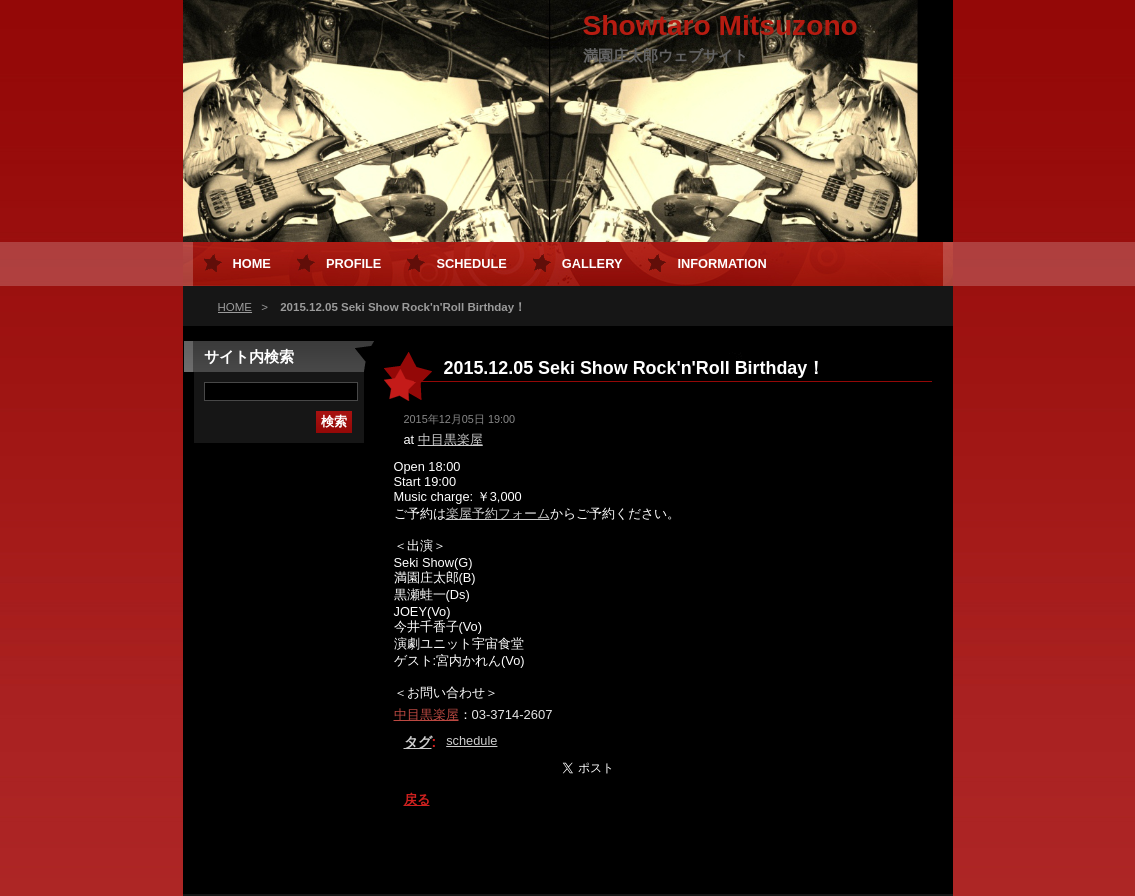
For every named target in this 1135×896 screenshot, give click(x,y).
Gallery (592, 263)
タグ (418, 742)
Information (721, 263)
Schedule (471, 263)
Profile (353, 263)
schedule (471, 740)
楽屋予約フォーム (498, 513)
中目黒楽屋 (450, 439)
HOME (235, 307)
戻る (417, 799)
